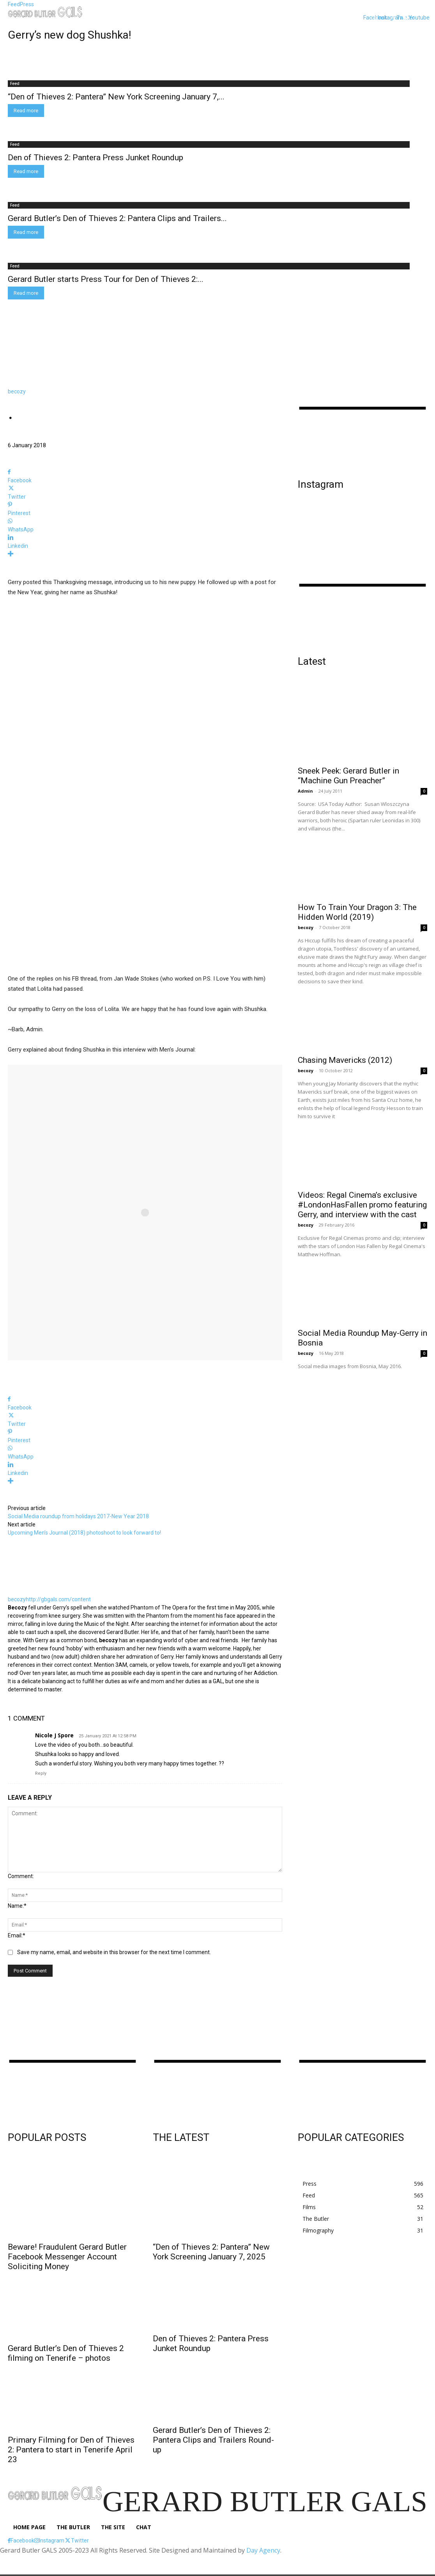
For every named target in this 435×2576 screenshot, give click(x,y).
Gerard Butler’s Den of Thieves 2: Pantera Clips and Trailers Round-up (213, 2440)
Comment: (21, 1876)
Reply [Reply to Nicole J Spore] (40, 1773)
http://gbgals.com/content (58, 1599)
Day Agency (263, 2550)
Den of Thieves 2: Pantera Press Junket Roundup (95, 157)
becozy (17, 391)
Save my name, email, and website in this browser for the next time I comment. (114, 1952)
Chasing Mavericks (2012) (345, 1060)
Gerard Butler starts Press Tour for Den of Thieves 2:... (105, 279)
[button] (352, 17)
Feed (14, 83)
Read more (26, 110)
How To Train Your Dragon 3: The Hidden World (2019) (357, 912)
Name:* (17, 1906)
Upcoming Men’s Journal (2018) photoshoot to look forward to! (84, 1533)
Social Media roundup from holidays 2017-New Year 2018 (78, 1516)
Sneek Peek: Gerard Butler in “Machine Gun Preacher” (348, 775)
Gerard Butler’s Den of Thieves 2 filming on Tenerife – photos (66, 2353)
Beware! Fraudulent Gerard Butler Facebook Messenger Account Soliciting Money (67, 2256)
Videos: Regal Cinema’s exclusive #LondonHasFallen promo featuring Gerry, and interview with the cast (362, 1204)
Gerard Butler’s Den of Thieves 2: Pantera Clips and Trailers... (117, 218)
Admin (305, 791)
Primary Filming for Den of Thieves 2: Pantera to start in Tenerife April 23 (71, 2449)
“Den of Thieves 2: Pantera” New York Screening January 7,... (116, 96)
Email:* (16, 1935)
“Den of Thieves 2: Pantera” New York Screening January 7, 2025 (211, 2251)
